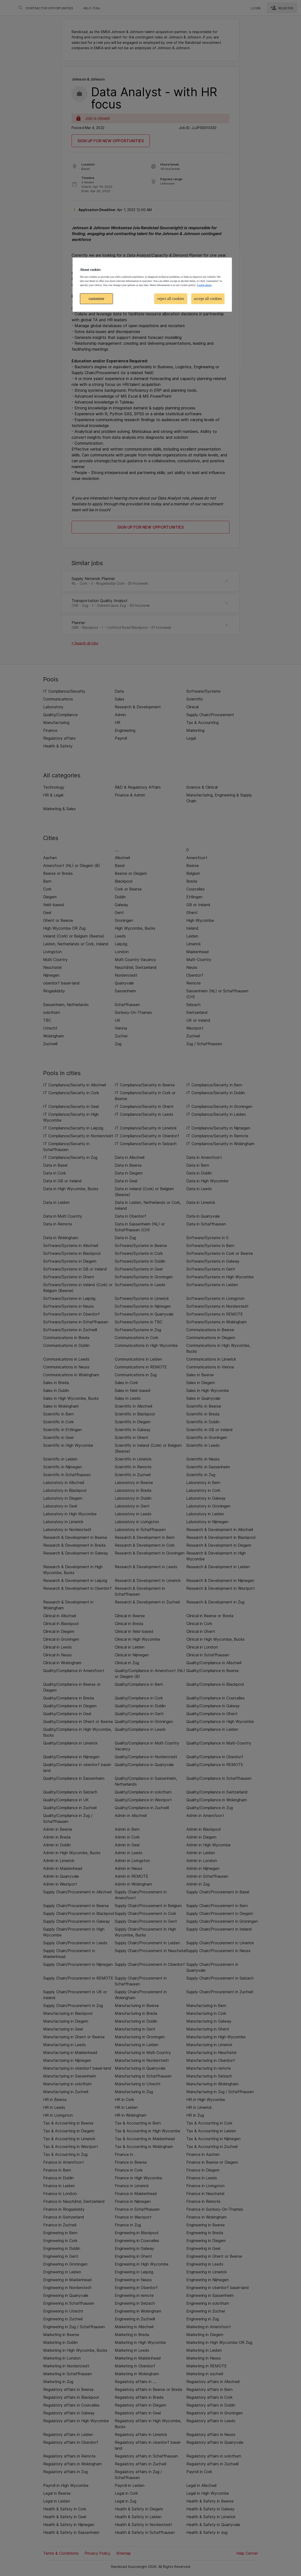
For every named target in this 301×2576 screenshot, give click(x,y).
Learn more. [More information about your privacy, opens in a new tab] (204, 285)
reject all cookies (171, 299)
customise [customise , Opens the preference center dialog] (96, 299)
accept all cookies (208, 299)
